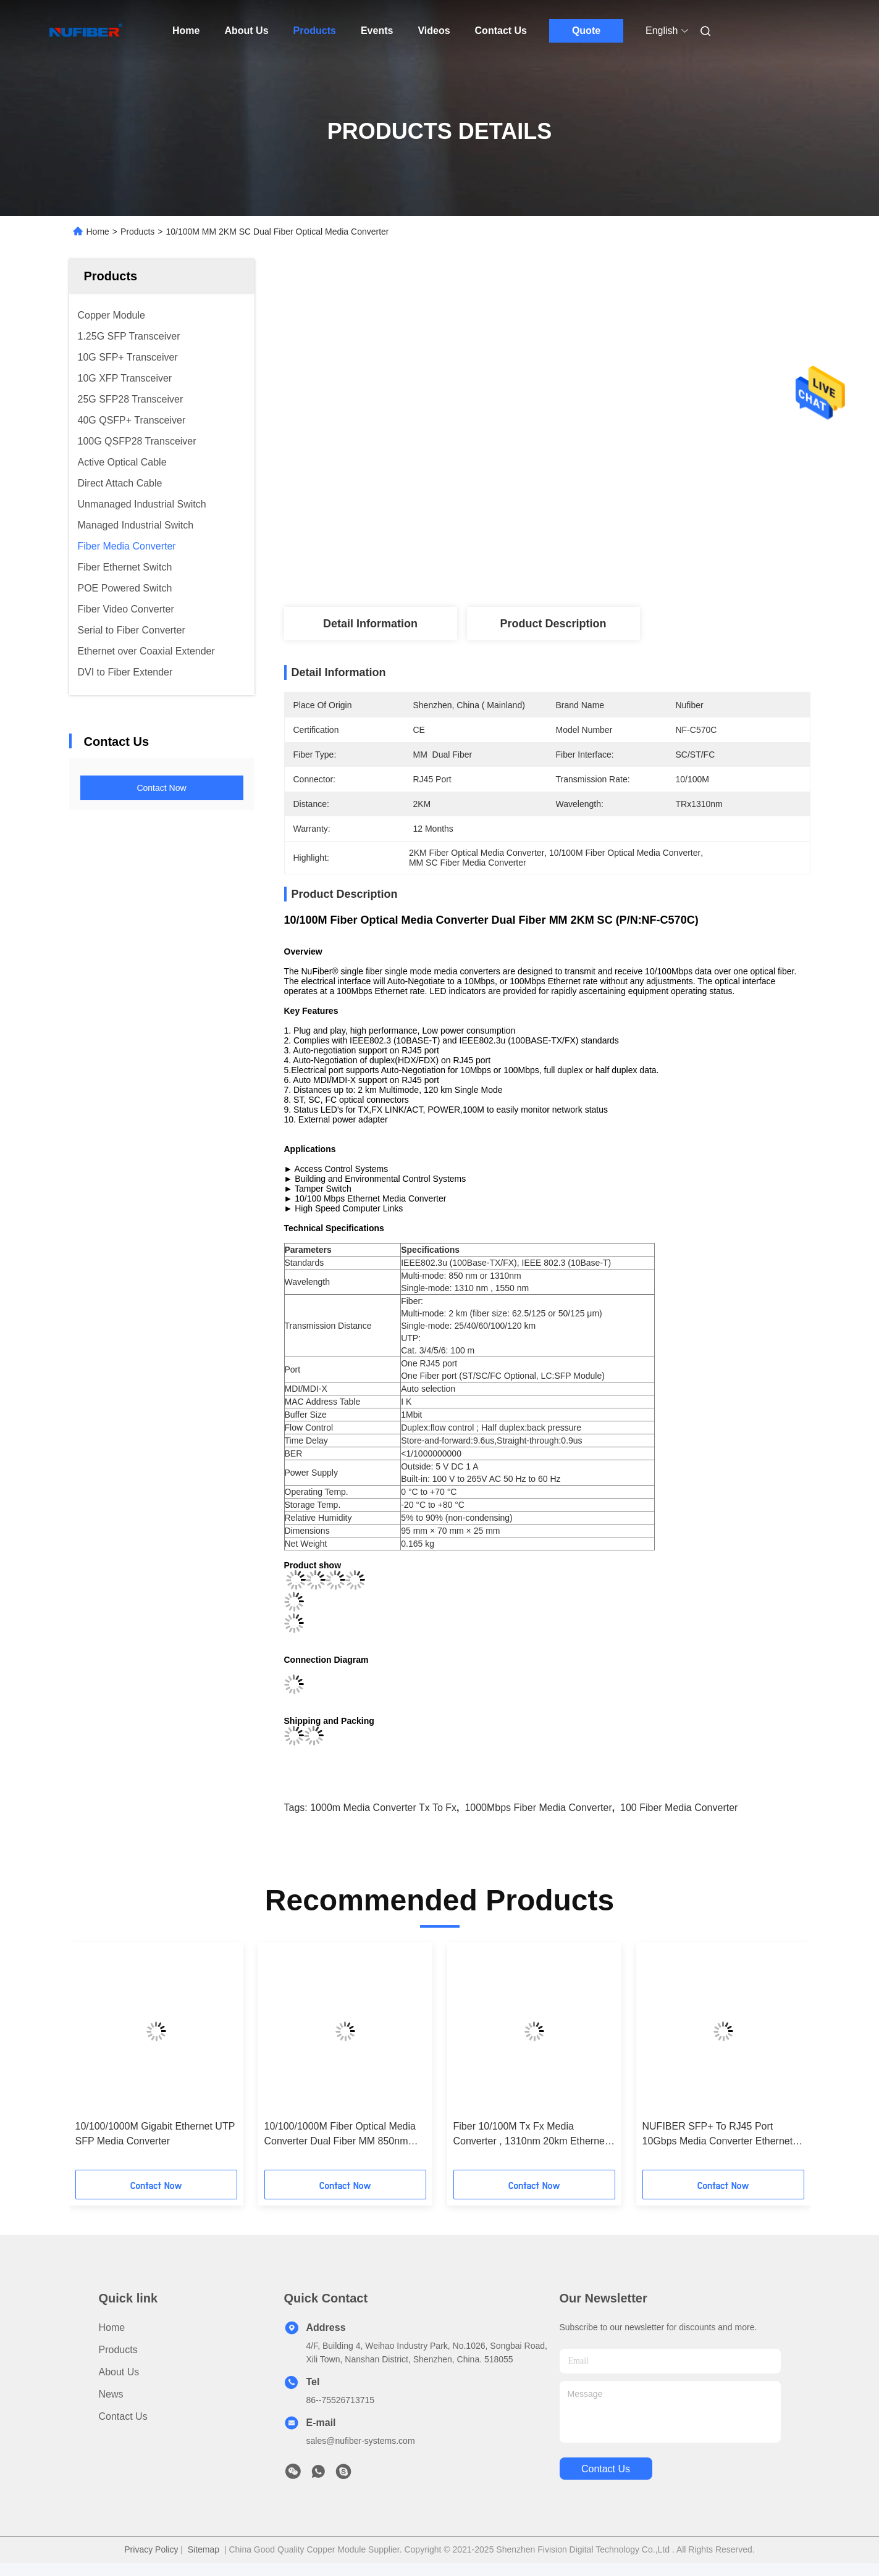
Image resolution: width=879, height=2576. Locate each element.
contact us (605, 2469)
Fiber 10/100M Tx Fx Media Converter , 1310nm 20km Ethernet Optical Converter (530, 2135)
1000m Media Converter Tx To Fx (383, 1807)
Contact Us (501, 30)
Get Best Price (617, 566)
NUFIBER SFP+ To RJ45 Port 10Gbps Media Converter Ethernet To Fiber (717, 2135)
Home (186, 30)
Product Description (553, 623)
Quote (586, 30)
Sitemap (203, 2549)
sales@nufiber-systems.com (360, 2441)
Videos (434, 30)
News (111, 2394)
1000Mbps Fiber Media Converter (538, 1807)
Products (314, 30)
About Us (246, 30)
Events (377, 30)
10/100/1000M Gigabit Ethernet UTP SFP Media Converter (155, 2133)
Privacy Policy (151, 2549)
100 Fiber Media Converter (679, 1807)
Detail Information (370, 623)
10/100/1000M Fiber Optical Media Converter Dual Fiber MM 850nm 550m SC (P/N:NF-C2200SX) (340, 2135)
